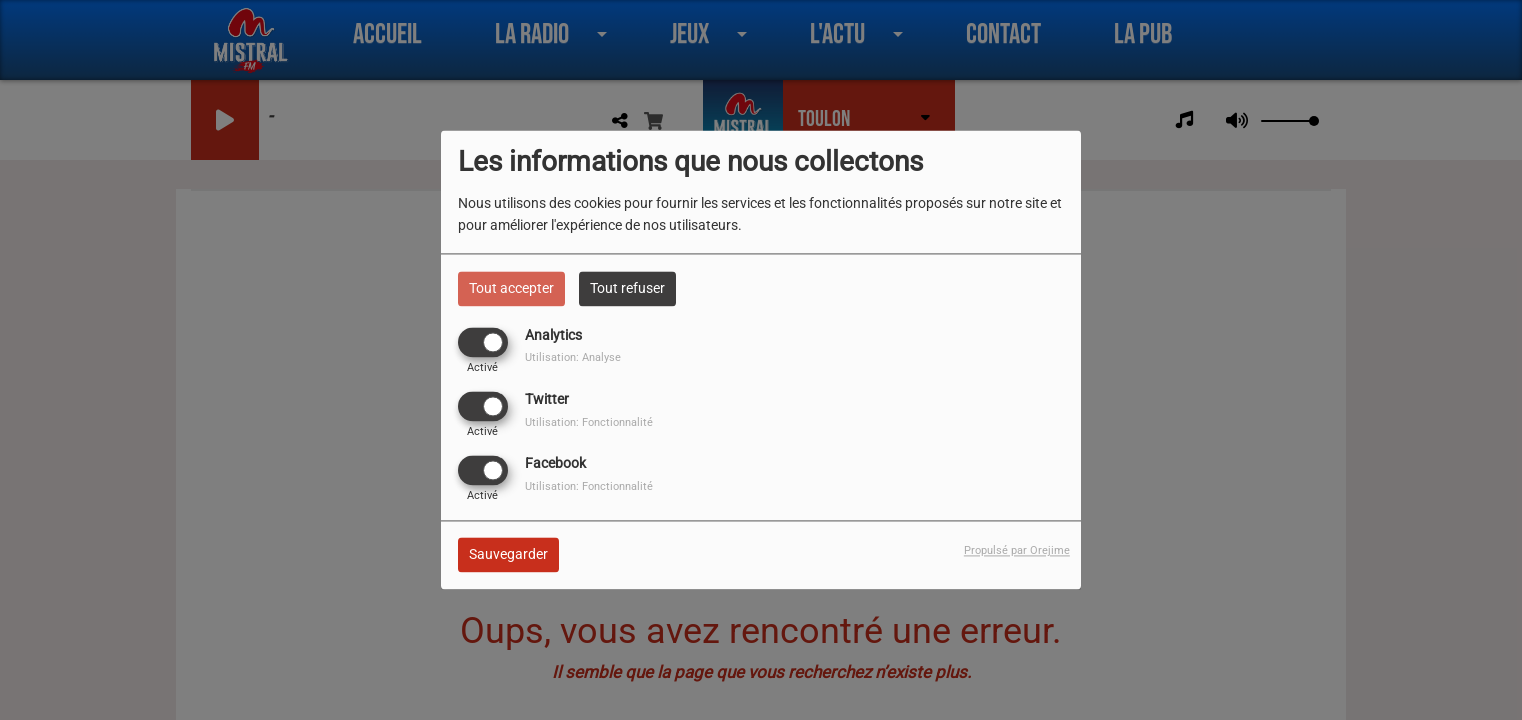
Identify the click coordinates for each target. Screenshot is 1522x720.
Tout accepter (511, 288)
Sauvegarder (508, 555)
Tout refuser (627, 288)
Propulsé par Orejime (1017, 551)
